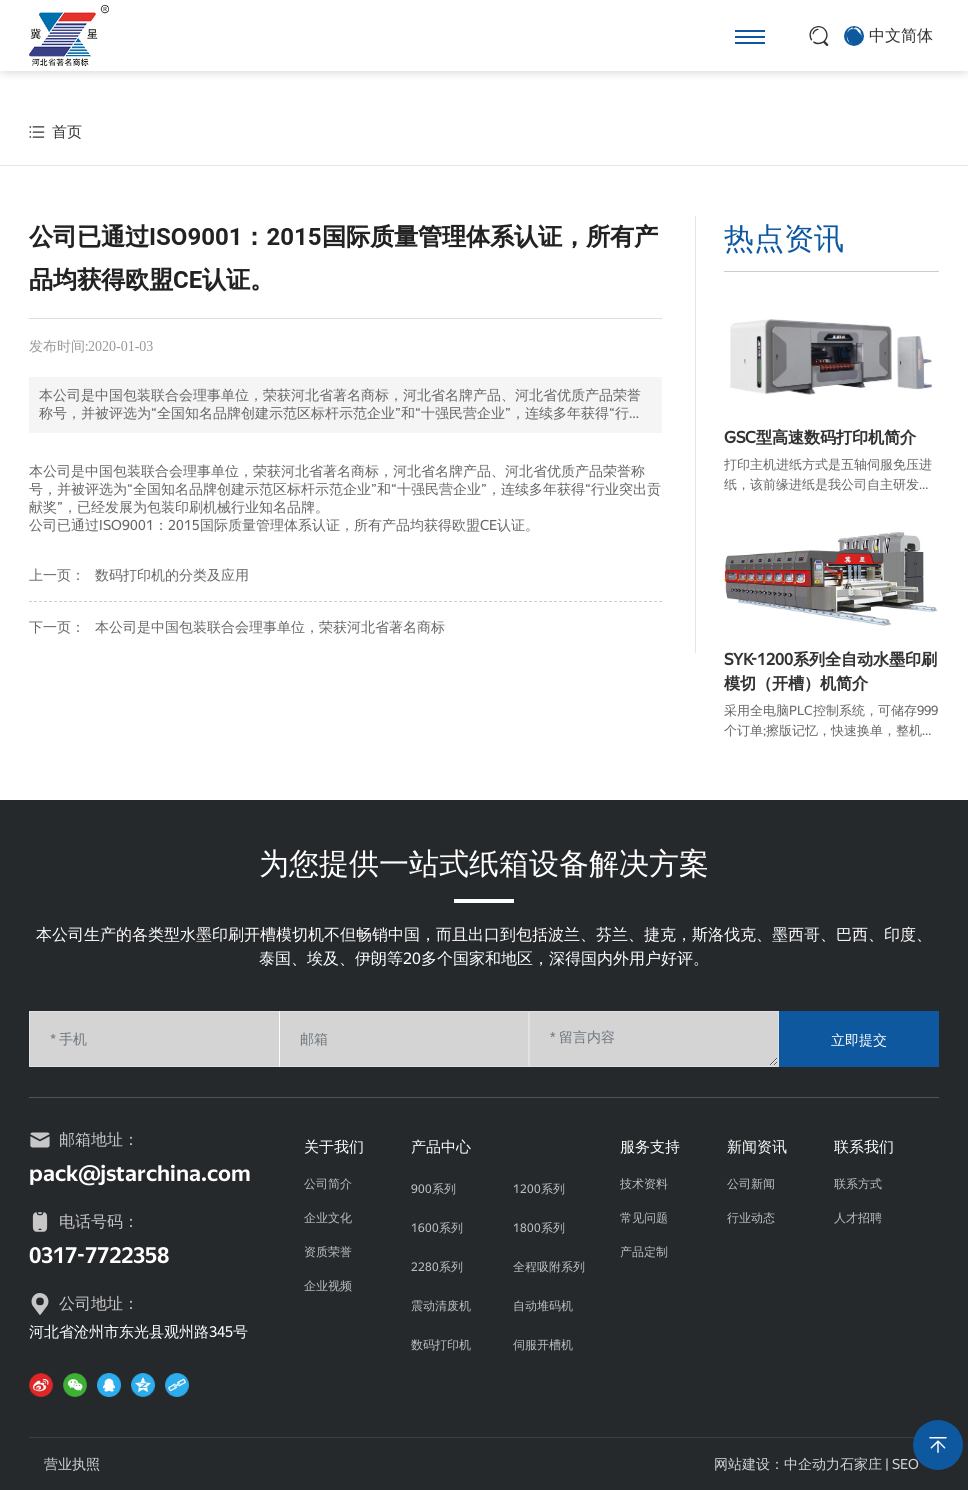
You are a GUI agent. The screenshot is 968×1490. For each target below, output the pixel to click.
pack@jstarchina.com (140, 1173)
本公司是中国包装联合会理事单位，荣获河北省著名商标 (270, 627)
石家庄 (861, 1464)
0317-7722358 (99, 1255)
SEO (905, 1464)
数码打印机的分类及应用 (172, 575)
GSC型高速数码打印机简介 (820, 437)
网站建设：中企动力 (777, 1464)
